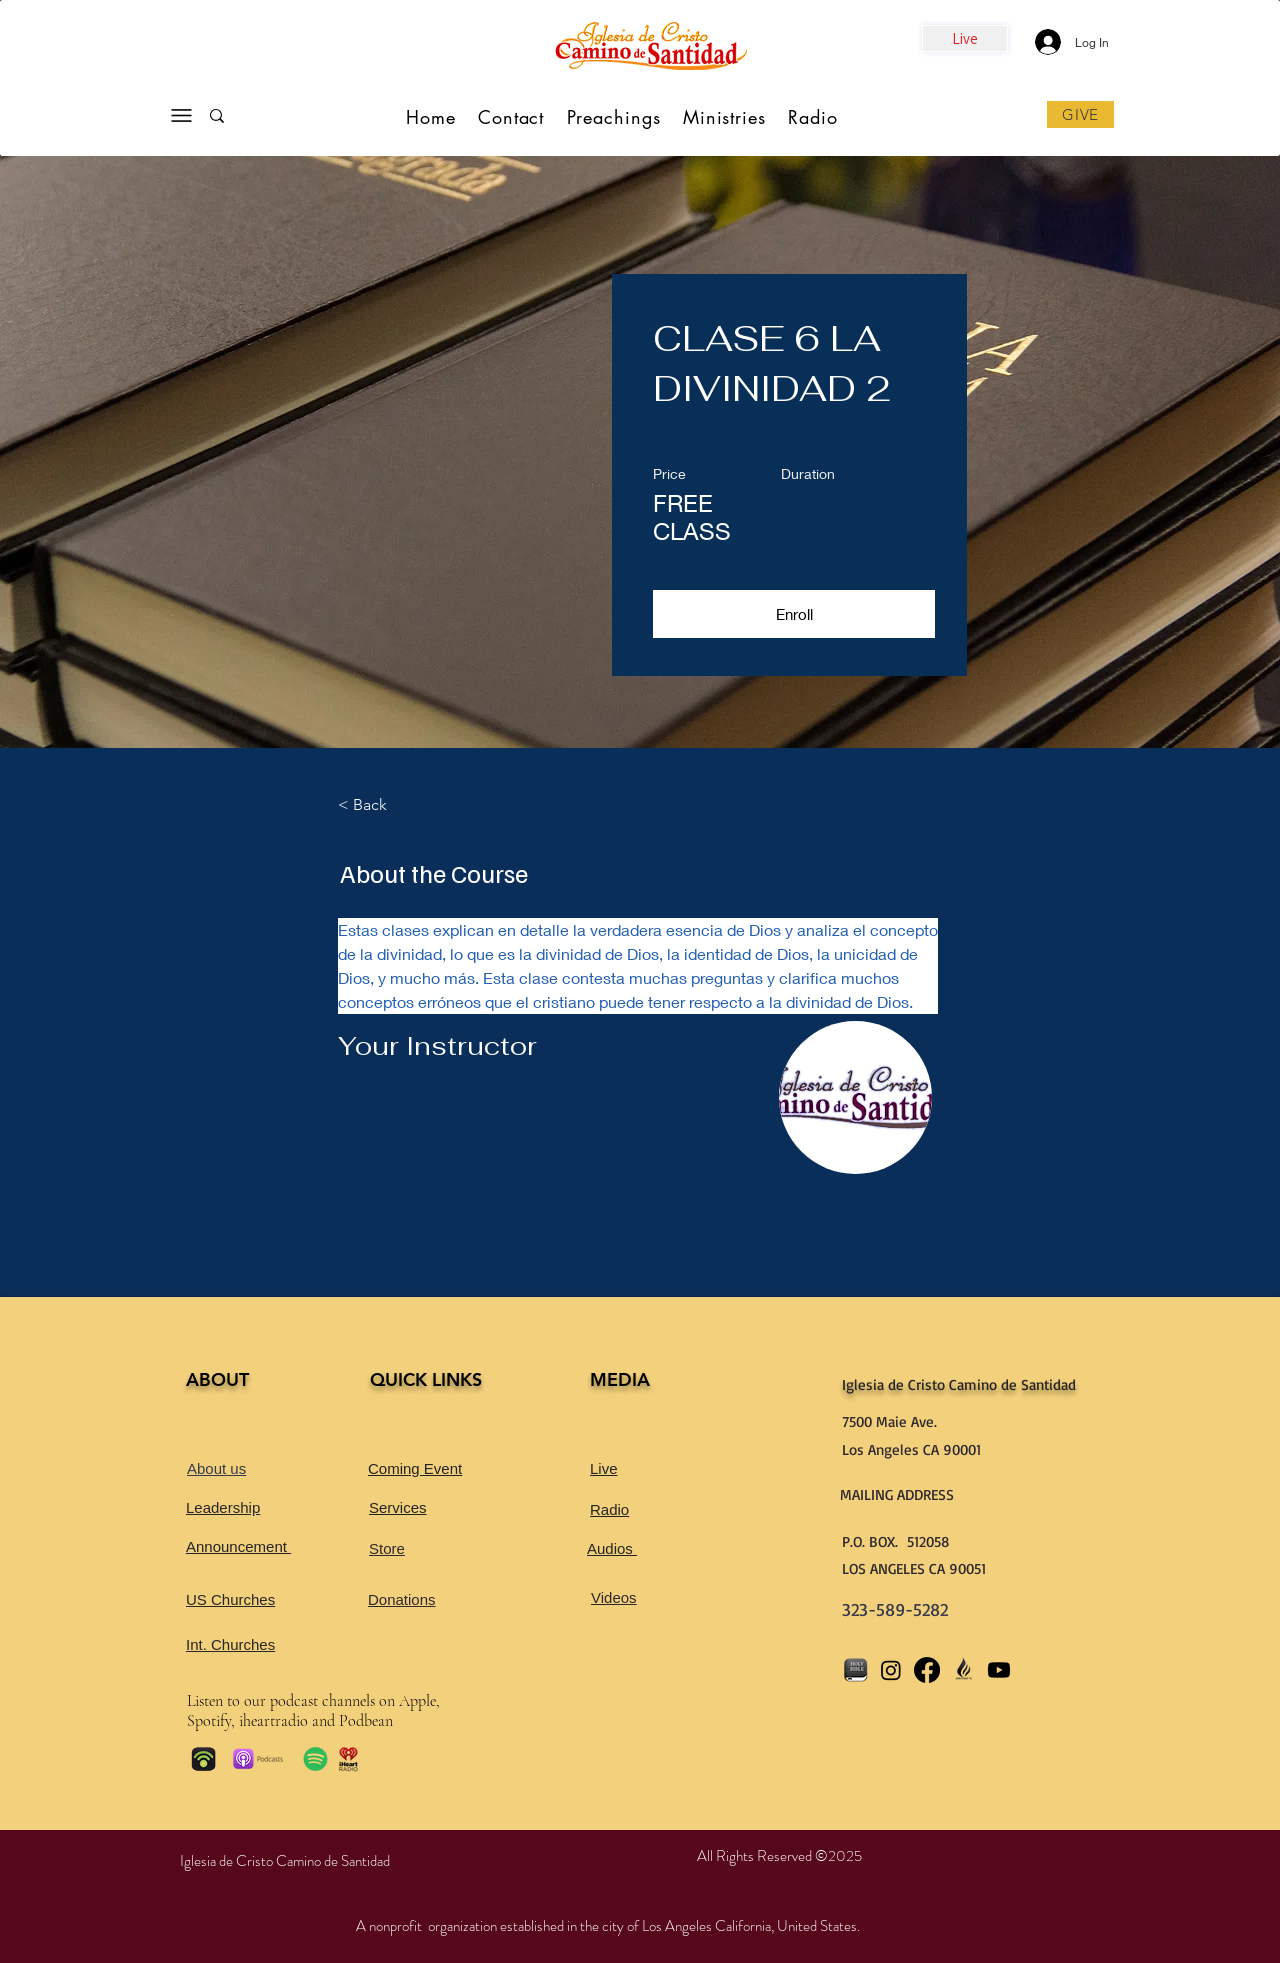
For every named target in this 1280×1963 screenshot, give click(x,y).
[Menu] (181, 115)
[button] (794, 614)
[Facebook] (927, 1670)
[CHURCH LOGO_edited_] (963, 1670)
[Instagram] (891, 1670)
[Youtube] (999, 1670)
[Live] (965, 38)
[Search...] (279, 120)
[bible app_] (855, 1670)
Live (604, 1468)
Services (398, 1507)
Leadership (223, 1507)
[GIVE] (1080, 114)
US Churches (230, 1599)
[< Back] (393, 805)
